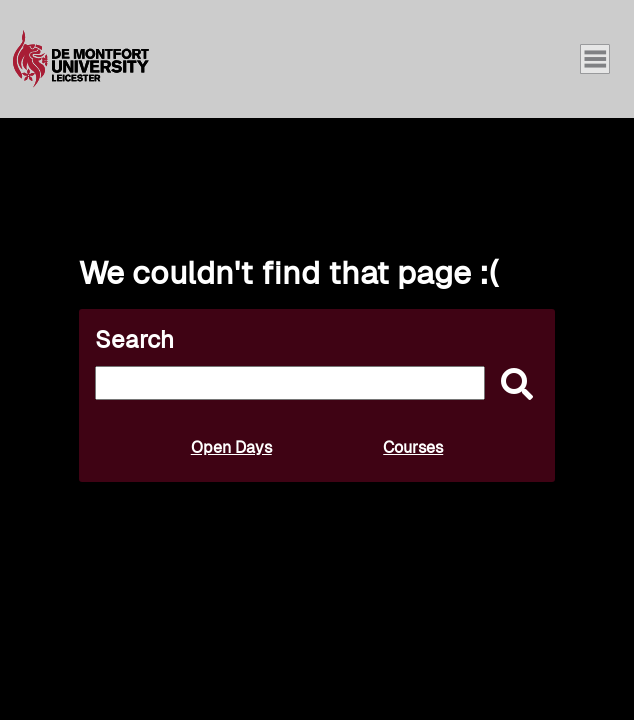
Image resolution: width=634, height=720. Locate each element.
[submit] (512, 385)
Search (134, 339)
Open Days (231, 447)
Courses (413, 447)
